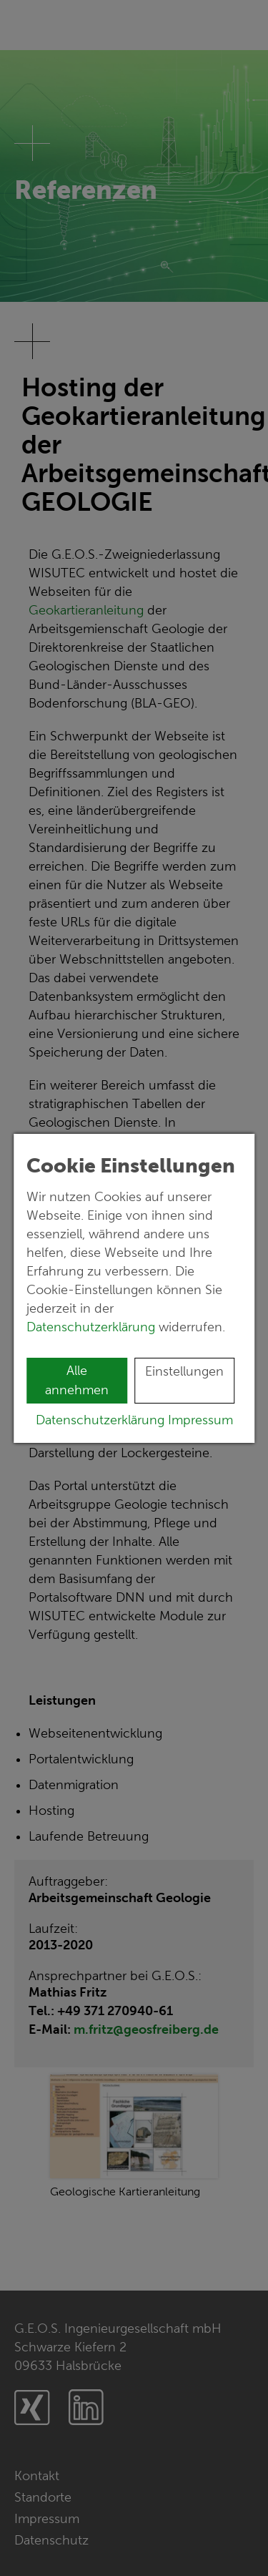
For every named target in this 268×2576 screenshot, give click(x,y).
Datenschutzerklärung (92, 1327)
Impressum (200, 1420)
